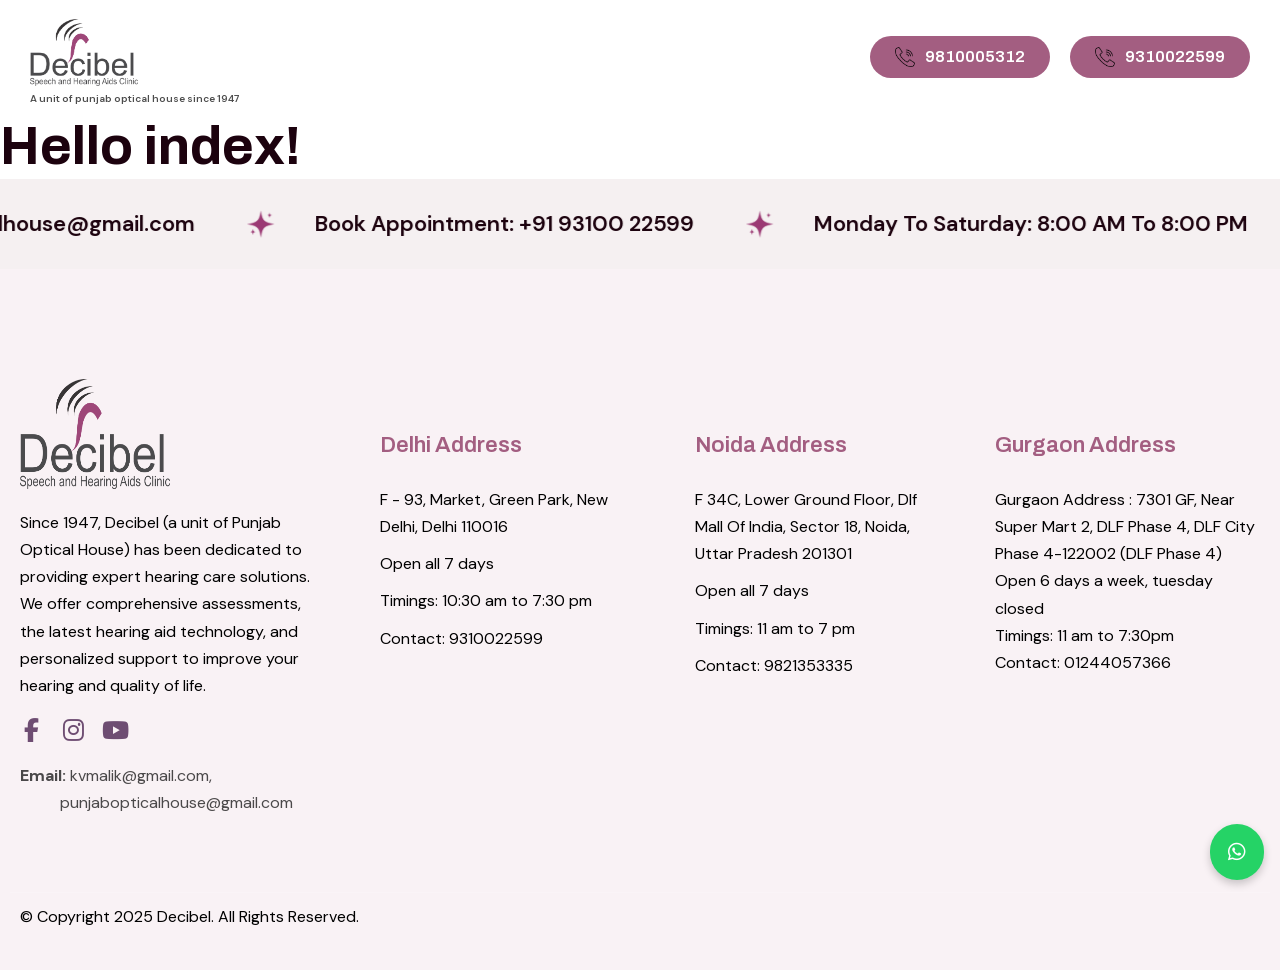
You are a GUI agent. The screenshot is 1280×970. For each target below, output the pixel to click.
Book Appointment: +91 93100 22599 (515, 223)
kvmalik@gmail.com (139, 775)
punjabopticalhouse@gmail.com (176, 802)
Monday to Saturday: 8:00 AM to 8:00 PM (1046, 223)
